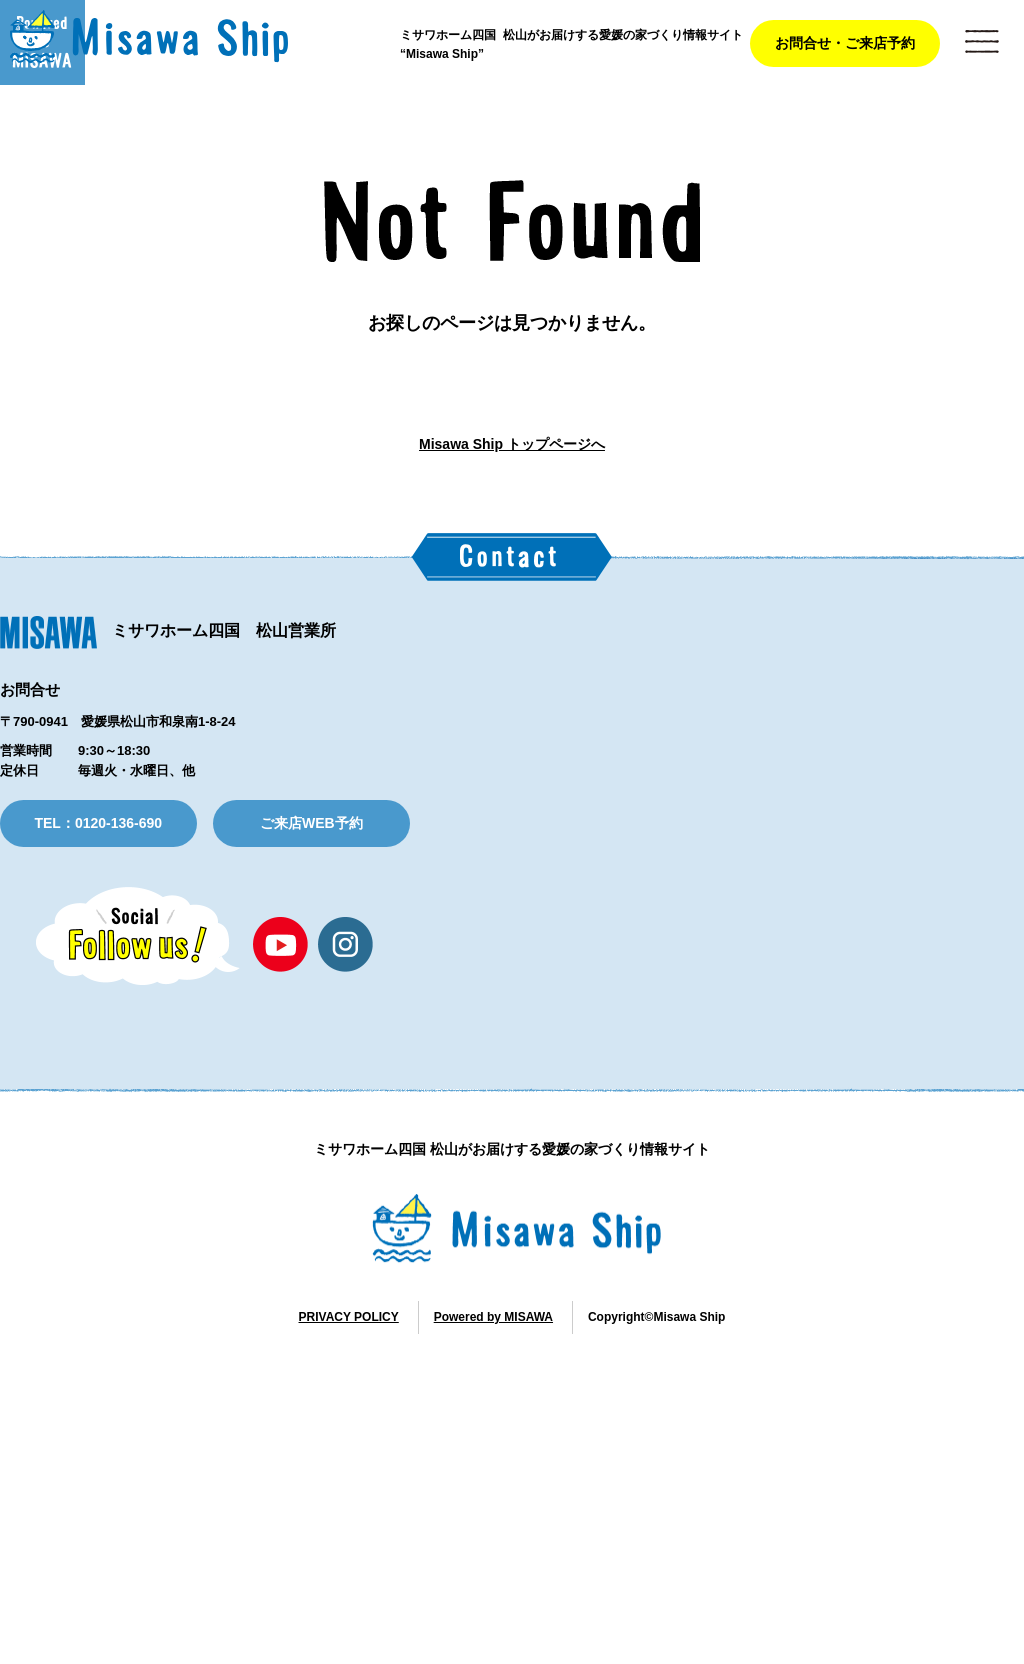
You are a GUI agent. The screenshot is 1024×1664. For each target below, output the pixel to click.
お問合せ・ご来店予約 (845, 43)
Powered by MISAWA (493, 1627)
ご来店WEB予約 (311, 1133)
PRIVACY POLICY (349, 1627)
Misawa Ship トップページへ (512, 529)
